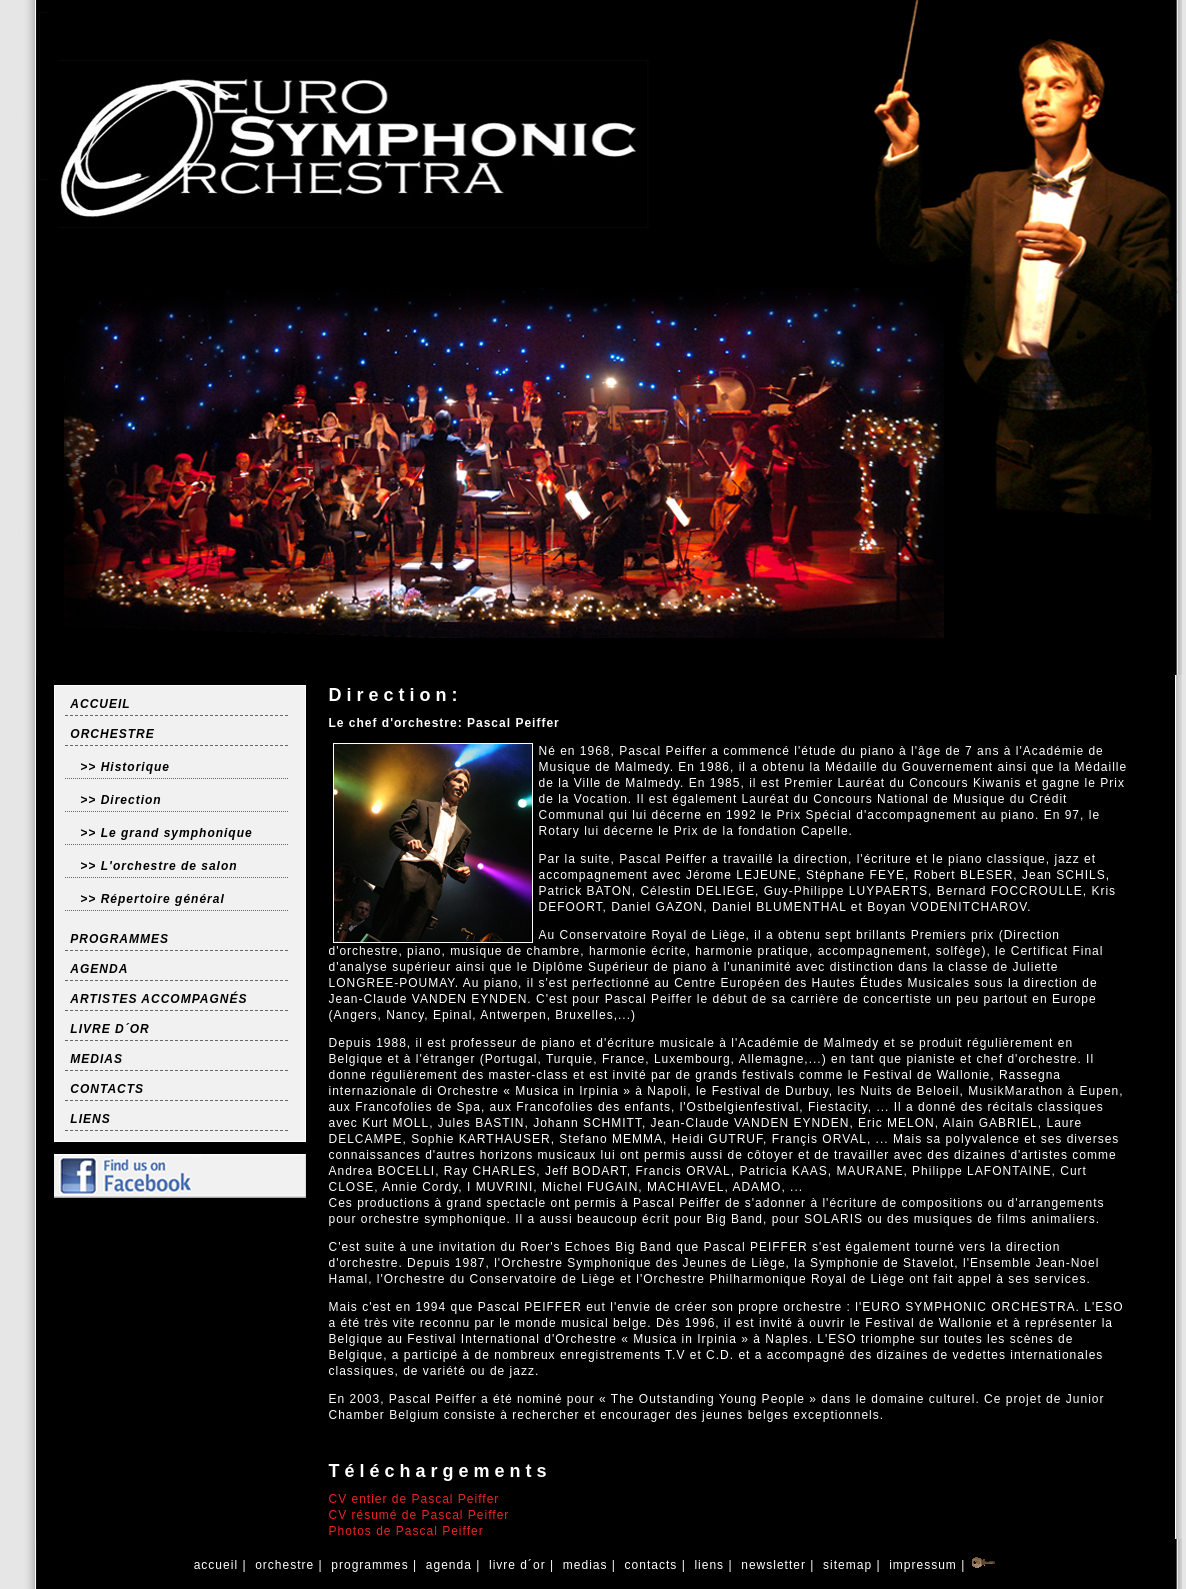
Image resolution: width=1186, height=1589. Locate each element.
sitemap (848, 1565)
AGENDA (99, 969)
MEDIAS (96, 1059)
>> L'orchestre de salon (158, 866)
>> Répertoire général (152, 899)
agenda (448, 1565)
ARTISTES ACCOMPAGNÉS (158, 999)
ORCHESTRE (112, 734)
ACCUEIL (100, 704)
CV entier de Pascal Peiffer (413, 1499)
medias (584, 1565)
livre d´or (517, 1565)
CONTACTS (107, 1089)
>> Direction (120, 800)
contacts (650, 1565)
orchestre (285, 1565)
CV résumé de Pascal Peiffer (418, 1515)
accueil (215, 1565)
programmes (370, 1565)
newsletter (773, 1565)
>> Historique (125, 767)
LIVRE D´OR (109, 1029)
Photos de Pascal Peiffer (405, 1531)
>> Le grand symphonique (166, 833)
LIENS (90, 1119)
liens (709, 1565)
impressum (923, 1565)
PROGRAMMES (119, 939)
